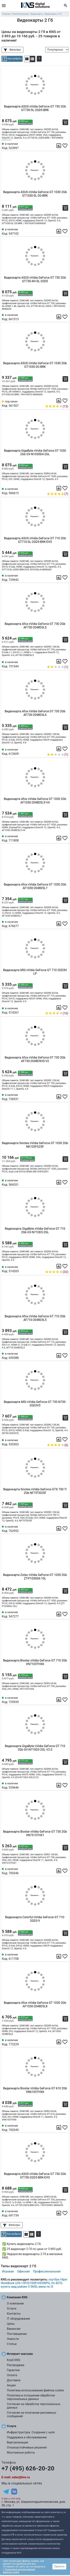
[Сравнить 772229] (59, 2042)
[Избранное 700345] (65, 2127)
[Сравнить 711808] (59, 838)
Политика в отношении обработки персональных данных (31, 2397)
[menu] (4, 5)
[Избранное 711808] (65, 838)
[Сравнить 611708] (59, 1956)
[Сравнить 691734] (59, 2213)
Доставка (13, 2380)
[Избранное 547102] (65, 231)
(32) (56, 1272)
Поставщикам (17, 2334)
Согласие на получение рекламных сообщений (31, 2414)
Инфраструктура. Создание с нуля (31, 2432)
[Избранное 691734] (65, 2213)
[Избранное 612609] (65, 748)
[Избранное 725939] (65, 1699)
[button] (27, 59)
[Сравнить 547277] (59, 1614)
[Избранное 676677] (65, 923)
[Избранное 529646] (65, 1785)
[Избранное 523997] (65, 145)
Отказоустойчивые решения (27, 2447)
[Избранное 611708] (65, 1956)
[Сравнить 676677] (59, 923)
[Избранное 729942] (65, 577)
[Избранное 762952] (65, 1528)
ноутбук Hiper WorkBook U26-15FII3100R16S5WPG (34, 2281)
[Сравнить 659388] (59, 1355)
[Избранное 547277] (65, 1614)
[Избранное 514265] (65, 1266)
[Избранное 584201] (65, 1182)
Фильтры (12, 49)
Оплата (12, 2375)
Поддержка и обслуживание (27, 2437)
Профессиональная (46, 2271)
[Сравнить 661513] (59, 317)
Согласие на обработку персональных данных (33, 2405)
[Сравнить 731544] (59, 661)
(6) (57, 1445)
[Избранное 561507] (65, 400)
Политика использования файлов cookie (35, 2390)
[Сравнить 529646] (59, 1785)
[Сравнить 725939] (59, 1699)
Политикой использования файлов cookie (19, 2571)
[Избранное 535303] (65, 1439)
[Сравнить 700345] (59, 2127)
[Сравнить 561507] (59, 400)
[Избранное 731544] (65, 661)
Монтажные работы (21, 2452)
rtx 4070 (56, 2283)
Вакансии (13, 2329)
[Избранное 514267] (65, 1007)
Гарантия (13, 2370)
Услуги (11, 2308)
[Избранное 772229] (65, 2042)
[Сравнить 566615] (59, 488)
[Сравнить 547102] (59, 231)
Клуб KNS (13, 2360)
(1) (57, 667)
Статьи (12, 2344)
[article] (12, 59)
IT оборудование (18, 2318)
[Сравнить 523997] (59, 145)
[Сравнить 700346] (59, 1871)
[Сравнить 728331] (59, 1096)
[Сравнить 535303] (59, 1439)
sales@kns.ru (21, 2477)
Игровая (8, 2271)
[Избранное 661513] (65, 316)
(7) (57, 494)
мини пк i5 (45, 2286)
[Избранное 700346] (65, 1870)
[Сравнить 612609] (59, 749)
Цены (11, 2323)
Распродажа (15, 2365)
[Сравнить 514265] (59, 1266)
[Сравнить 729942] (59, 577)
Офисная (23, 2271)
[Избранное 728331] (65, 1096)
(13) (56, 406)
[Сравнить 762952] (59, 1528)
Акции (11, 2385)
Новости (13, 2339)
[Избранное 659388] (65, 1355)
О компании (15, 2303)
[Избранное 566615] (65, 488)
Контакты (14, 2313)
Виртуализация (17, 2442)
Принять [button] (59, 2566)
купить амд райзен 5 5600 (19, 2286)
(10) (56, 1013)
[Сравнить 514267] (59, 1007)
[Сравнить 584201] (59, 1182)
